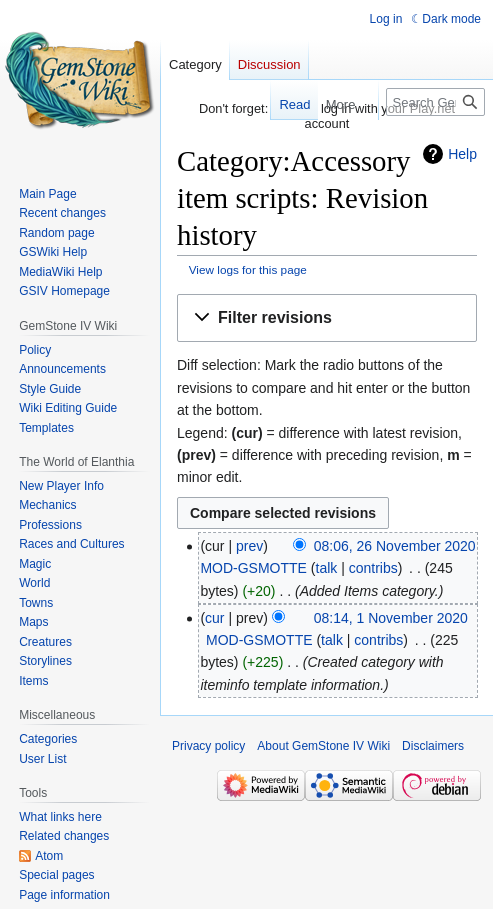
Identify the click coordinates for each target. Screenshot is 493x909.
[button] (327, 318)
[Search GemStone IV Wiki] (435, 102)
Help (462, 154)
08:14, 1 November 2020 (391, 618)
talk (327, 568)
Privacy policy (208, 746)
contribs (373, 568)
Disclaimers (433, 746)
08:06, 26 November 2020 (395, 546)
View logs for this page (248, 269)
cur (214, 618)
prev (249, 546)
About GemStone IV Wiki (323, 746)
